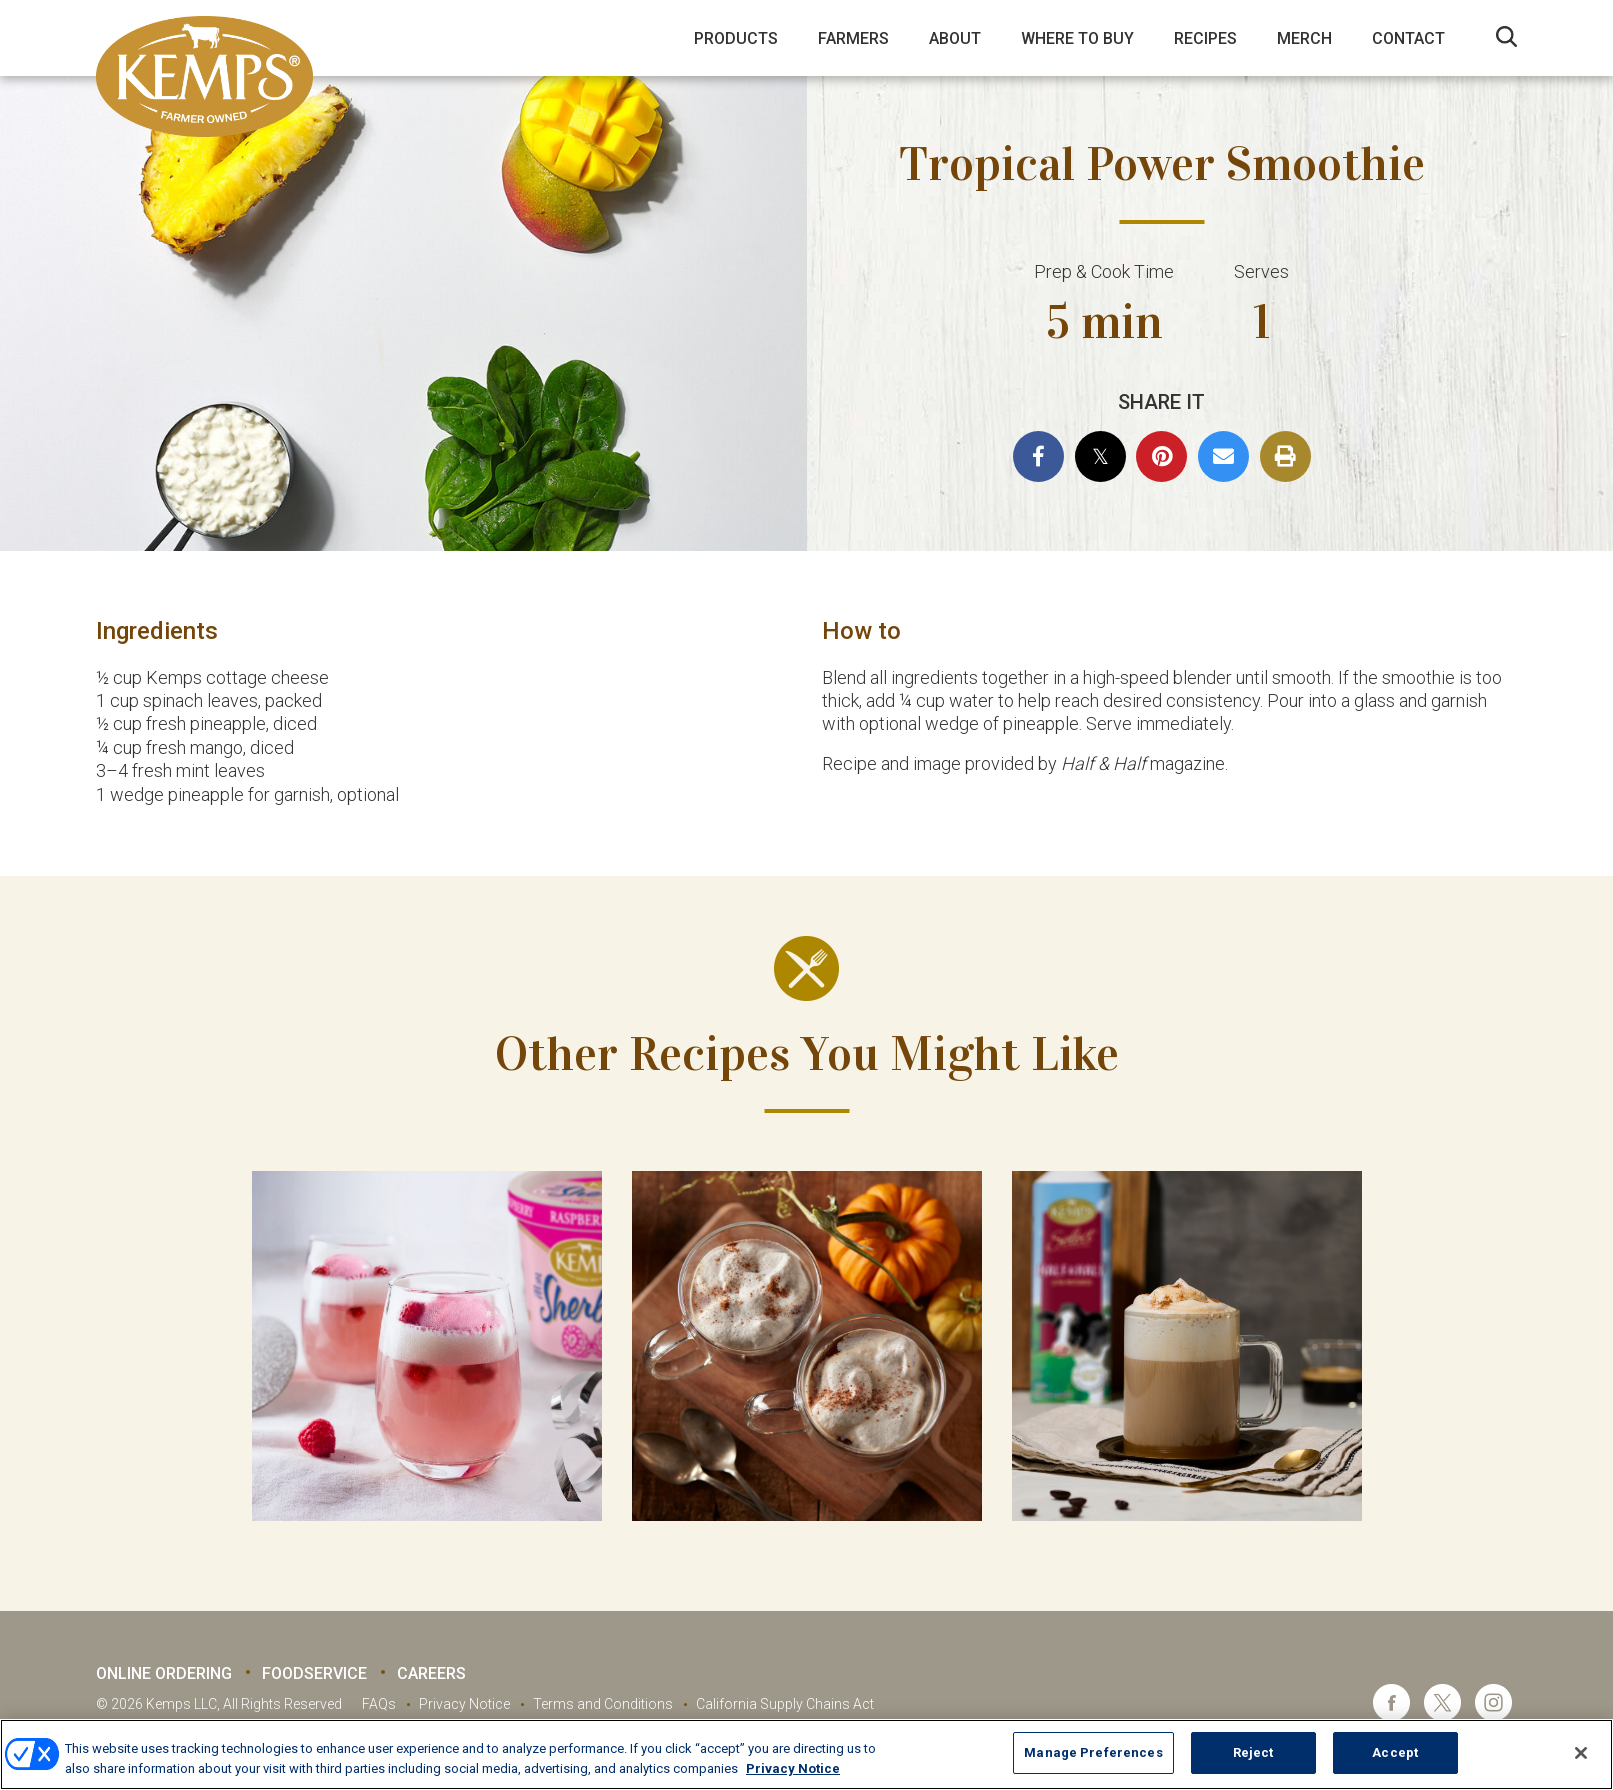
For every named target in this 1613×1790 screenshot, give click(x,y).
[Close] (1581, 1753)
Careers (431, 1673)
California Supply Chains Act (785, 1704)
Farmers (853, 38)
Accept (1395, 1752)
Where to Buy (1077, 38)
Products (736, 38)
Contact (1408, 38)
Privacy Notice (464, 1704)
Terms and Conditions (603, 1704)
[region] (806, 1754)
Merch (1304, 38)
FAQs (379, 1704)
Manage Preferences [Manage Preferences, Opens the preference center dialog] (1093, 1752)
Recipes (1205, 38)
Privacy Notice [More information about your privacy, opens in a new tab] (793, 1768)
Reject (1253, 1752)
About (955, 38)
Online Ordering (164, 1673)
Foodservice (314, 1673)
